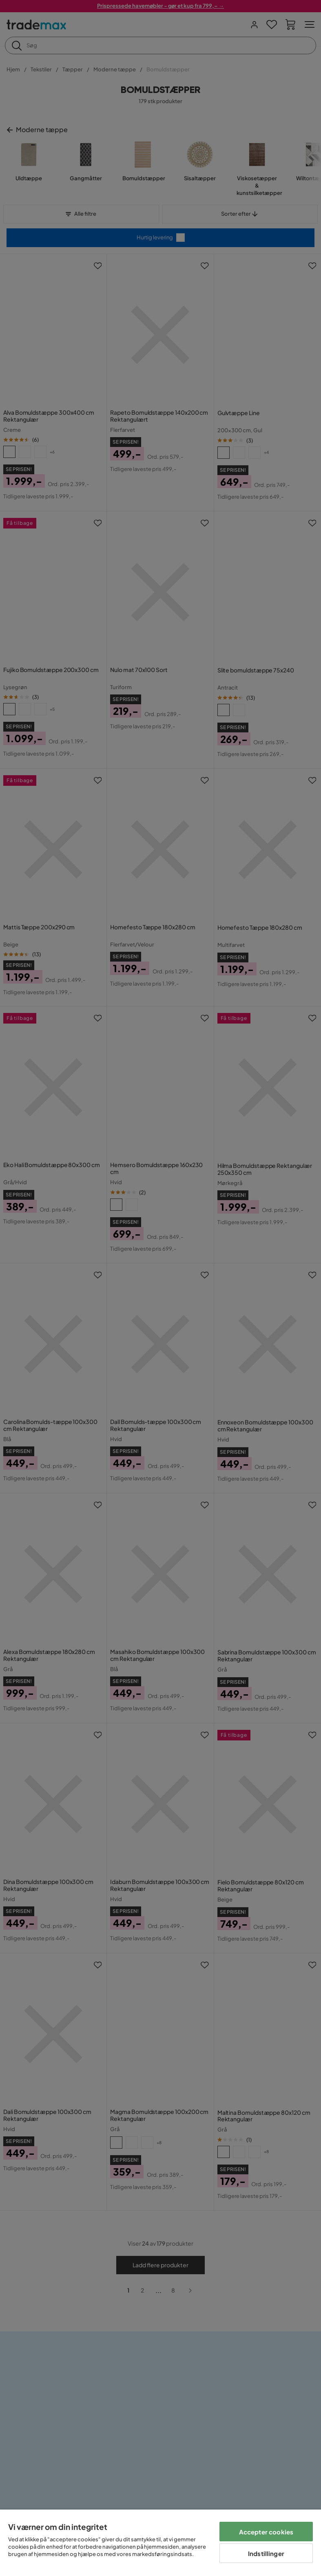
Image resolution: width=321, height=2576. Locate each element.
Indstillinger (266, 2553)
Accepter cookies (266, 2532)
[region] (160, 2543)
